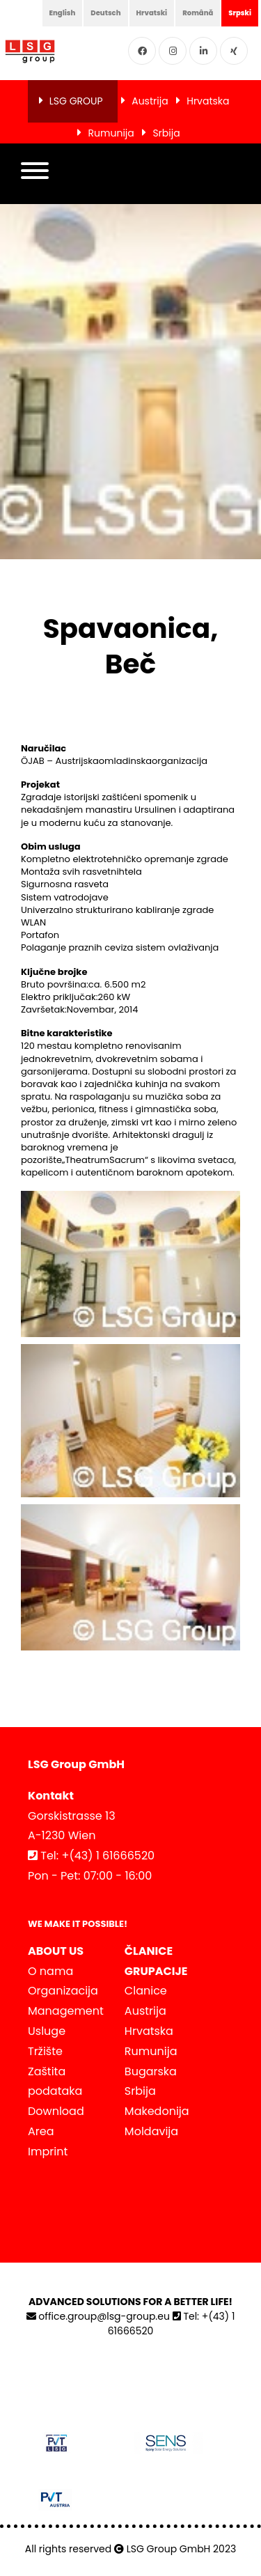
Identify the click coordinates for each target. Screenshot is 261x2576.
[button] (34, 174)
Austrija (150, 101)
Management (66, 2011)
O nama (50, 1971)
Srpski (239, 13)
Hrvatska (208, 101)
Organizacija (63, 1991)
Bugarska (151, 2071)
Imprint (48, 2152)
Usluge (46, 2031)
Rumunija (111, 133)
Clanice (146, 1991)
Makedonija (157, 2111)
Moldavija (151, 2131)
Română (197, 13)
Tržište (45, 2051)
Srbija (166, 133)
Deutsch (105, 13)
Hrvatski (152, 13)
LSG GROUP (76, 101)
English (62, 13)
